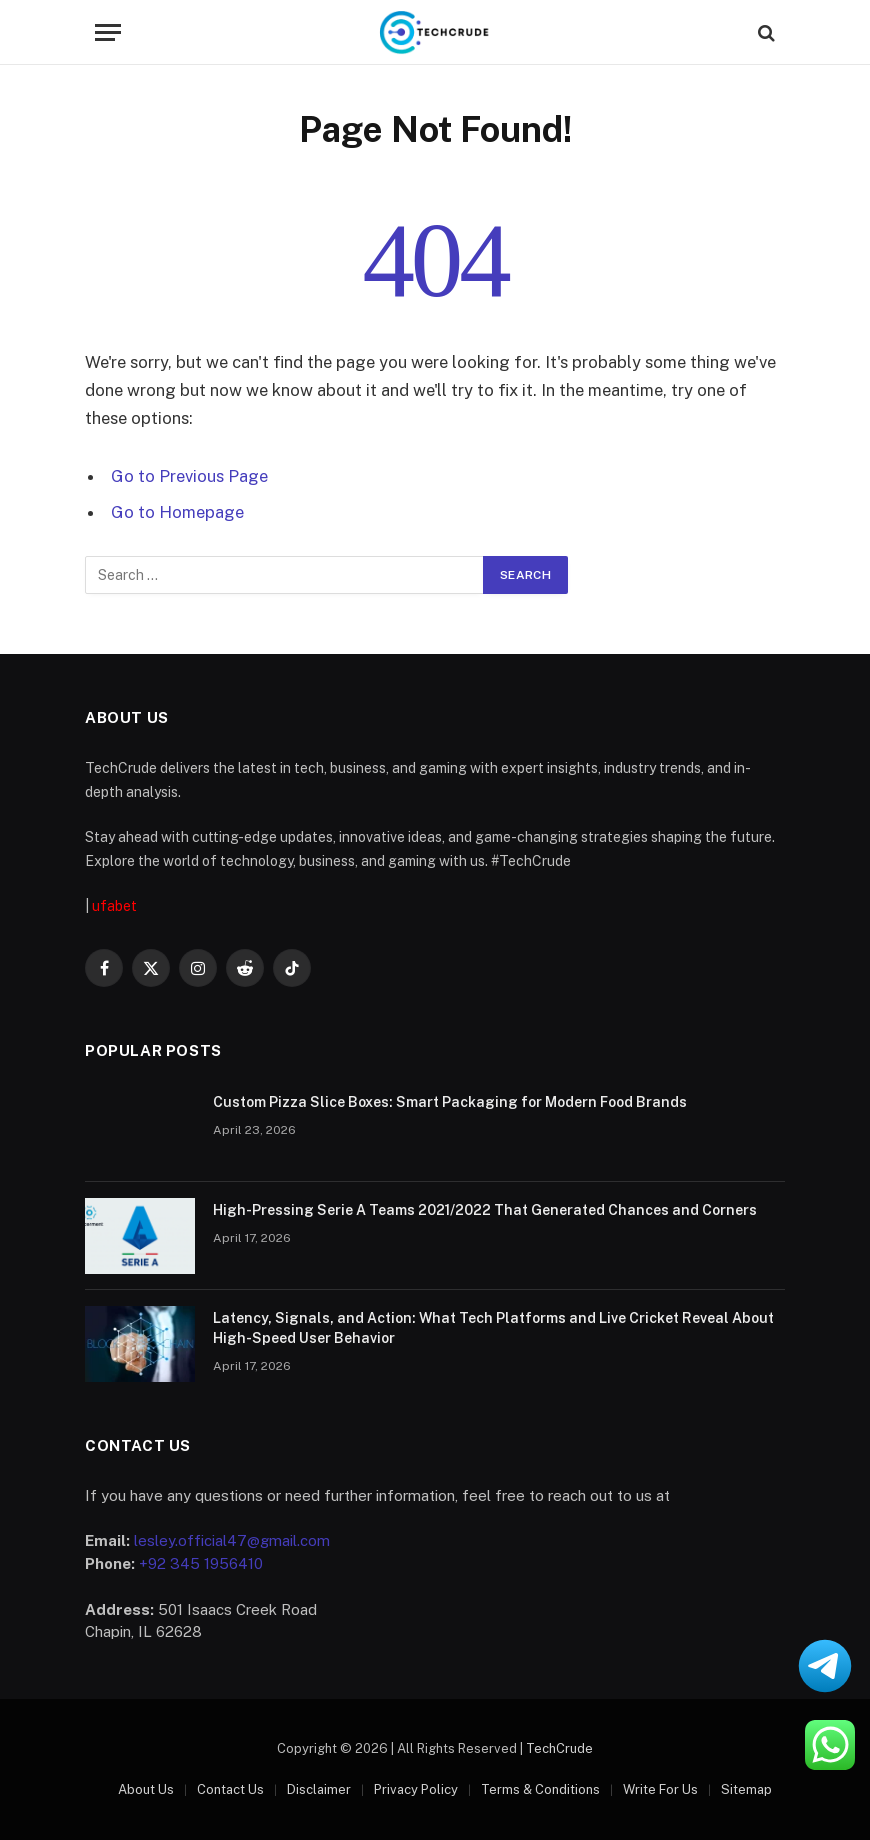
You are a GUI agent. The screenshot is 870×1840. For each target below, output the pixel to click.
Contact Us (230, 1789)
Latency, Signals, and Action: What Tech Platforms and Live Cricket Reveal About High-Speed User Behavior (493, 1328)
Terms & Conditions (540, 1789)
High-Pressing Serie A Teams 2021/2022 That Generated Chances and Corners (485, 1210)
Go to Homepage (177, 512)
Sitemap (746, 1789)
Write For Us (660, 1789)
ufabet (114, 906)
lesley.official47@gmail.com (232, 1540)
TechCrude (559, 1748)
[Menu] (108, 32)
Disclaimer (319, 1789)
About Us (146, 1789)
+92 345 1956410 (201, 1563)
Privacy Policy (416, 1789)
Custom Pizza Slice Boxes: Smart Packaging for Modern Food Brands (451, 1102)
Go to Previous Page (189, 476)
